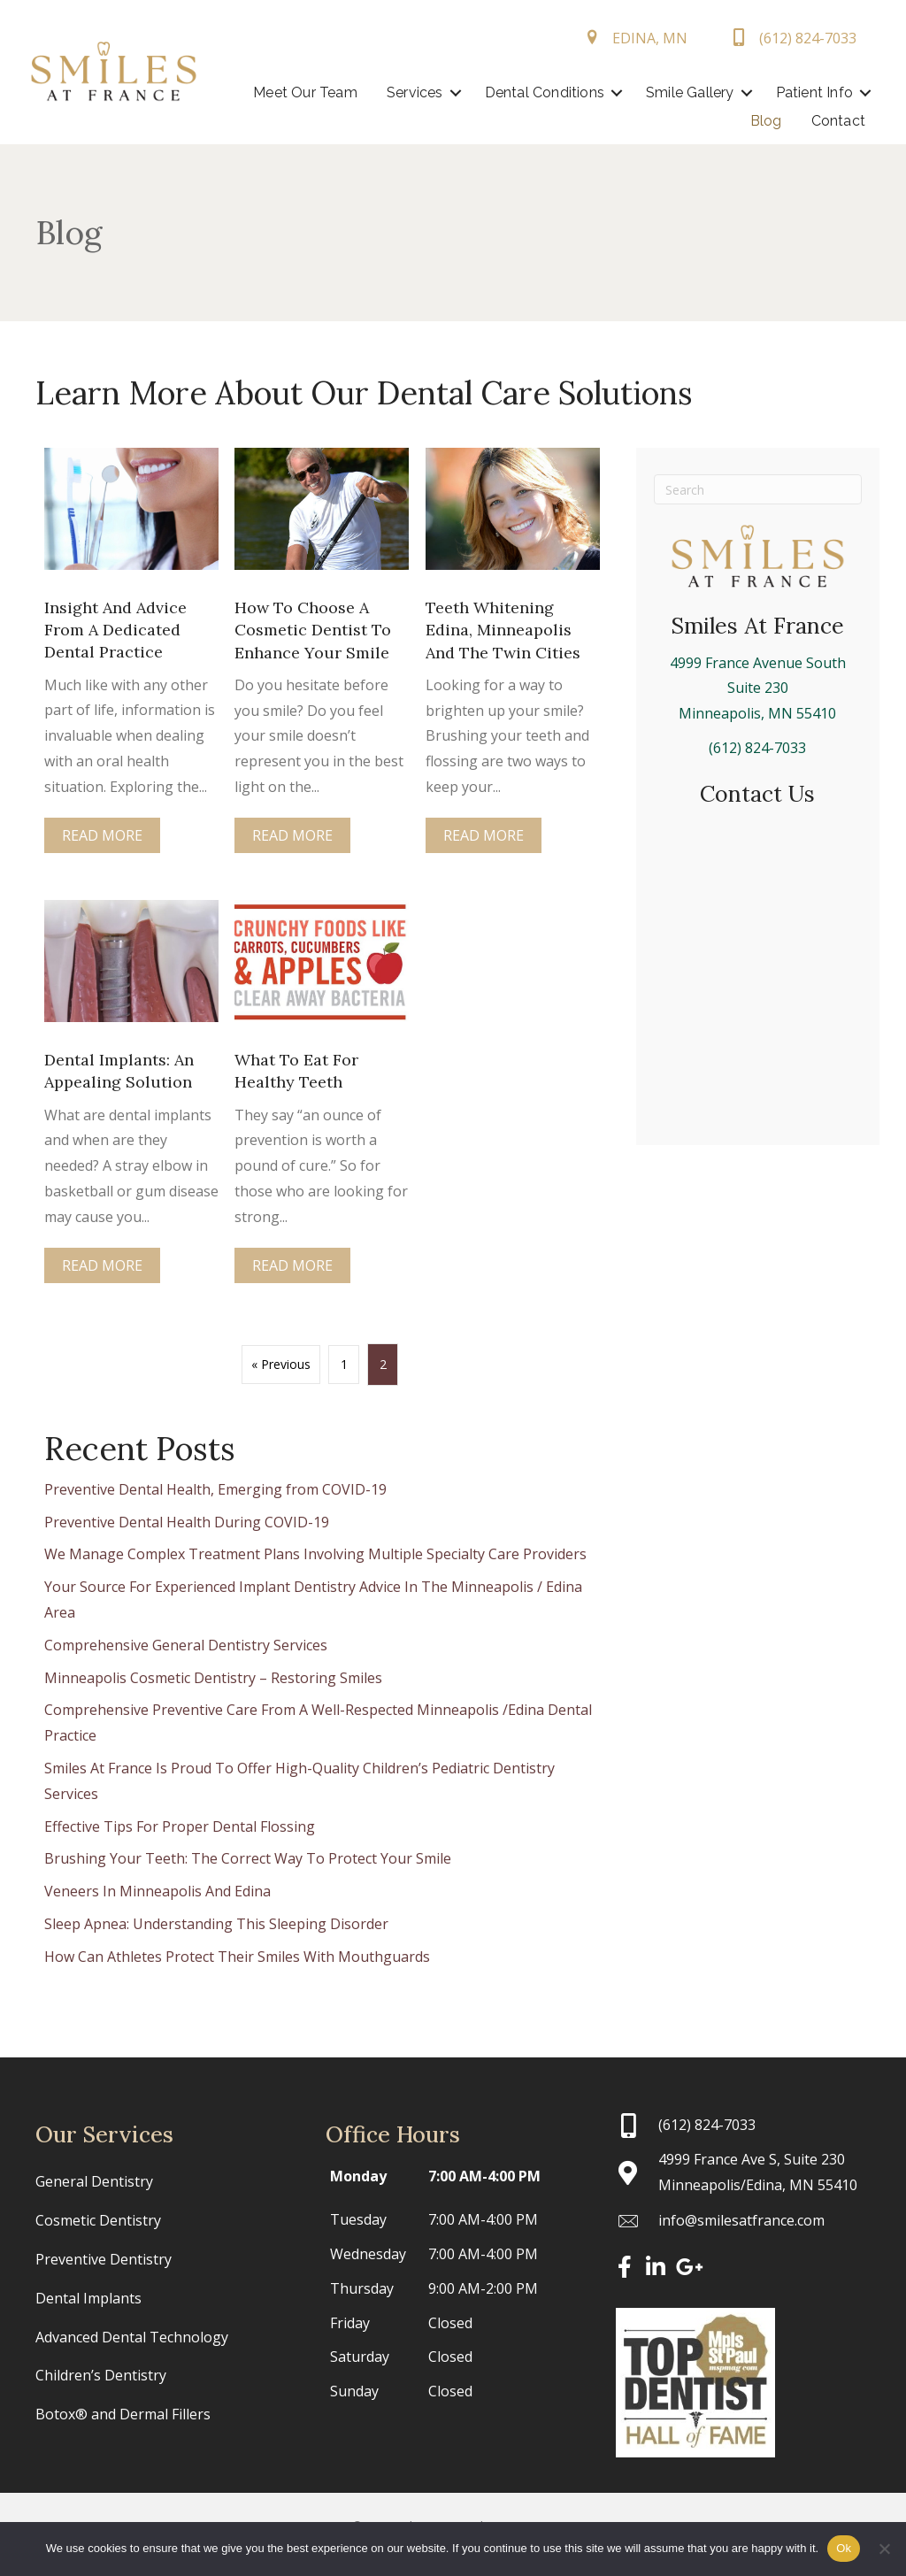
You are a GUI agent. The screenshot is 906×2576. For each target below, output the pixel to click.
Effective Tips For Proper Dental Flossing (179, 1825)
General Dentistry (94, 2181)
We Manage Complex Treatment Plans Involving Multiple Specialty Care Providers (315, 1554)
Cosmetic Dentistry (98, 2220)
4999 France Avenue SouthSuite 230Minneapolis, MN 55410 (758, 688)
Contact (831, 120)
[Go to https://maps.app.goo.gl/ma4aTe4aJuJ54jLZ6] (743, 2172)
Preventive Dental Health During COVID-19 (186, 1522)
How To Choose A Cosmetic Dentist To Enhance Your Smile (312, 629)
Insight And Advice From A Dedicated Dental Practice (115, 629)
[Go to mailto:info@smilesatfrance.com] (743, 2220)
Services (526, 92)
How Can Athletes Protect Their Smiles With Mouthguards (237, 1956)
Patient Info (662, 120)
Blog (759, 120)
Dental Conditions (656, 92)
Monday (358, 2176)
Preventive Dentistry (103, 2259)
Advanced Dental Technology (131, 2337)
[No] (884, 2548)
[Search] (758, 489)
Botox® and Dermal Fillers (123, 2414)
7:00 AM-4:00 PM (484, 2176)
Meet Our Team (417, 92)
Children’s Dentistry (100, 2375)
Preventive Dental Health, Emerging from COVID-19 (215, 1489)
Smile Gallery (801, 92)
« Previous (281, 1364)
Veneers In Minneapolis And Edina (157, 1891)
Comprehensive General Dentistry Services (185, 1645)
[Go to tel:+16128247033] (743, 2124)
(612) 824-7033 (757, 747)
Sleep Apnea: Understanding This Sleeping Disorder (216, 1924)
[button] (567, 93)
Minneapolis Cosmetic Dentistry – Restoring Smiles (213, 1678)
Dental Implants (88, 2298)
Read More (102, 837)
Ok (843, 2548)
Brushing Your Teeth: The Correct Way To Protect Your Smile (247, 1858)
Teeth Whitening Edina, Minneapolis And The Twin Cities (503, 629)
